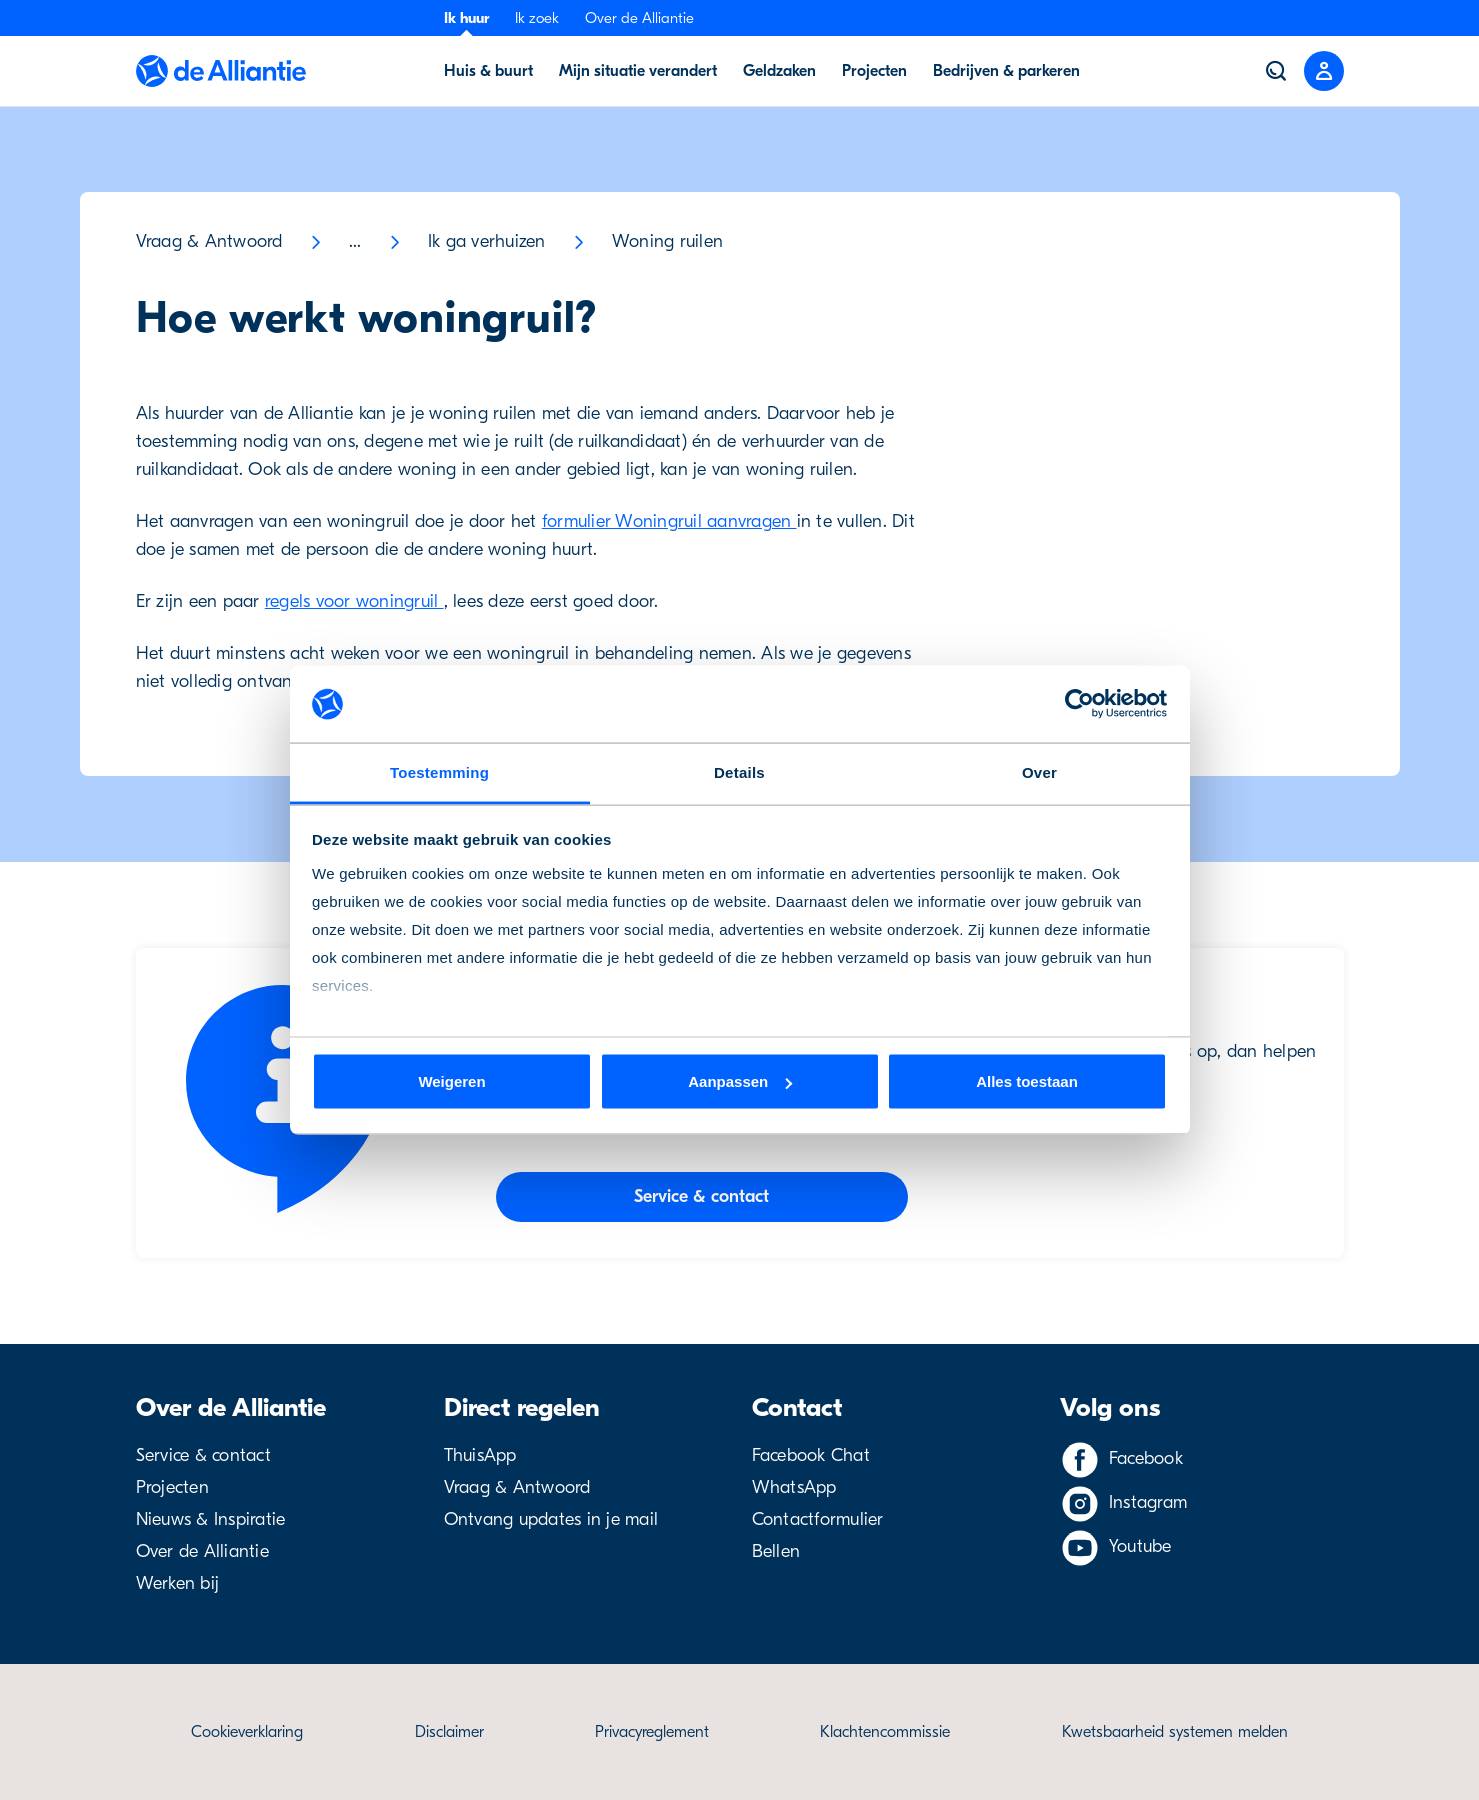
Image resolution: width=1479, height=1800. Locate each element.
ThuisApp (480, 1455)
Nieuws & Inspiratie (211, 1519)
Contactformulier (818, 1519)
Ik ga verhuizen (487, 241)
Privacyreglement (652, 1732)
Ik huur (466, 18)
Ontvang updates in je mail (551, 1519)
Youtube (1140, 1546)
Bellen (776, 1551)
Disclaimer (449, 1732)
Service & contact (203, 1455)
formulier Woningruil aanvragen (669, 521)
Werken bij (178, 1583)
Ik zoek (537, 18)
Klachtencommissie (885, 1732)
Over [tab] (1039, 771)
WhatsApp (794, 1487)
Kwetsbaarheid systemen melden (1175, 1732)
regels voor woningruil (354, 601)
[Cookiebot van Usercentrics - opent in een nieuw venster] (1079, 704)
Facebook (1146, 1458)
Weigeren (451, 1081)
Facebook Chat (811, 1455)
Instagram (1148, 1502)
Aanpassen (740, 1081)
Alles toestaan (1027, 1081)
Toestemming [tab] (439, 771)
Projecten (172, 1487)
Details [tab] (739, 771)
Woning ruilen (667, 241)
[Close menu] (1324, 71)
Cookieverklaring (247, 1732)
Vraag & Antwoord (209, 241)
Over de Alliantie (639, 18)
